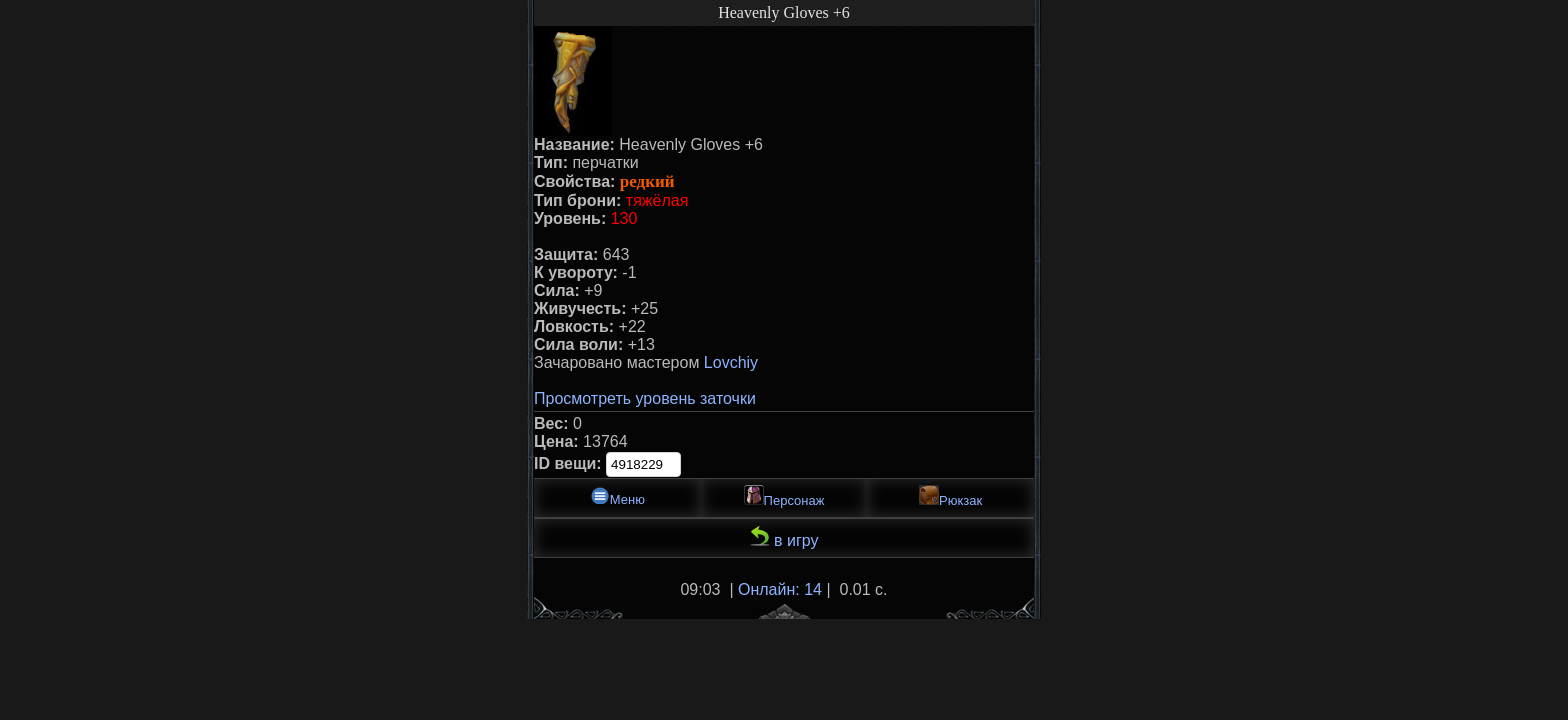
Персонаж (784, 496)
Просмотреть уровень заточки (645, 398)
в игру (784, 537)
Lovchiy (731, 362)
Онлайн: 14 (780, 589)
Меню (617, 496)
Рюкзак (950, 496)
